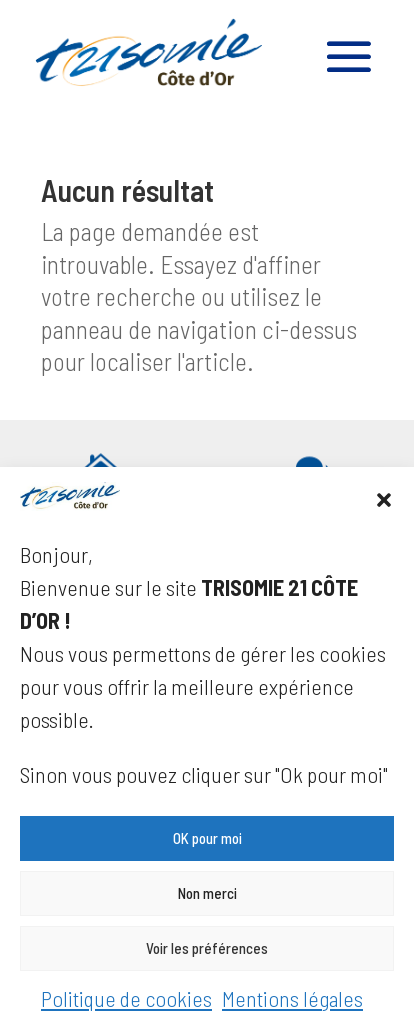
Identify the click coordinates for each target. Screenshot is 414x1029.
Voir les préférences (207, 948)
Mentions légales (292, 998)
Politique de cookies (126, 998)
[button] (384, 500)
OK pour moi (207, 838)
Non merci (207, 893)
